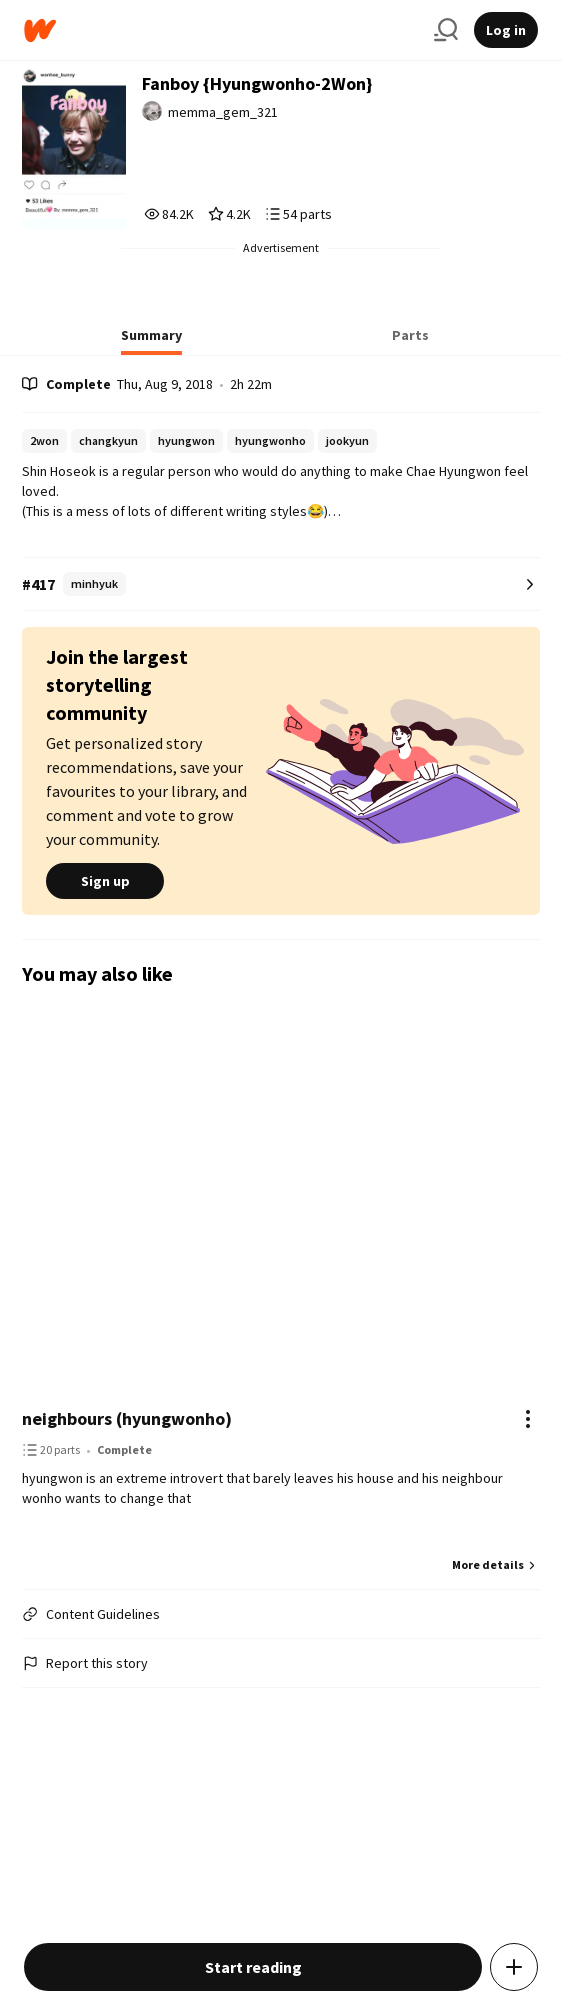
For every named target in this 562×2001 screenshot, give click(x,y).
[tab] (151, 341)
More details (496, 1564)
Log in (506, 30)
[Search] (446, 30)
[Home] (221, 30)
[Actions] (528, 1419)
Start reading (253, 1967)
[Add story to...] (514, 1967)
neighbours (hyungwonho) (127, 1418)
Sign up (105, 881)
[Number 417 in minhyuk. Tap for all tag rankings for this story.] (281, 584)
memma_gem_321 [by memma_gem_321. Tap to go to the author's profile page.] (223, 112)
